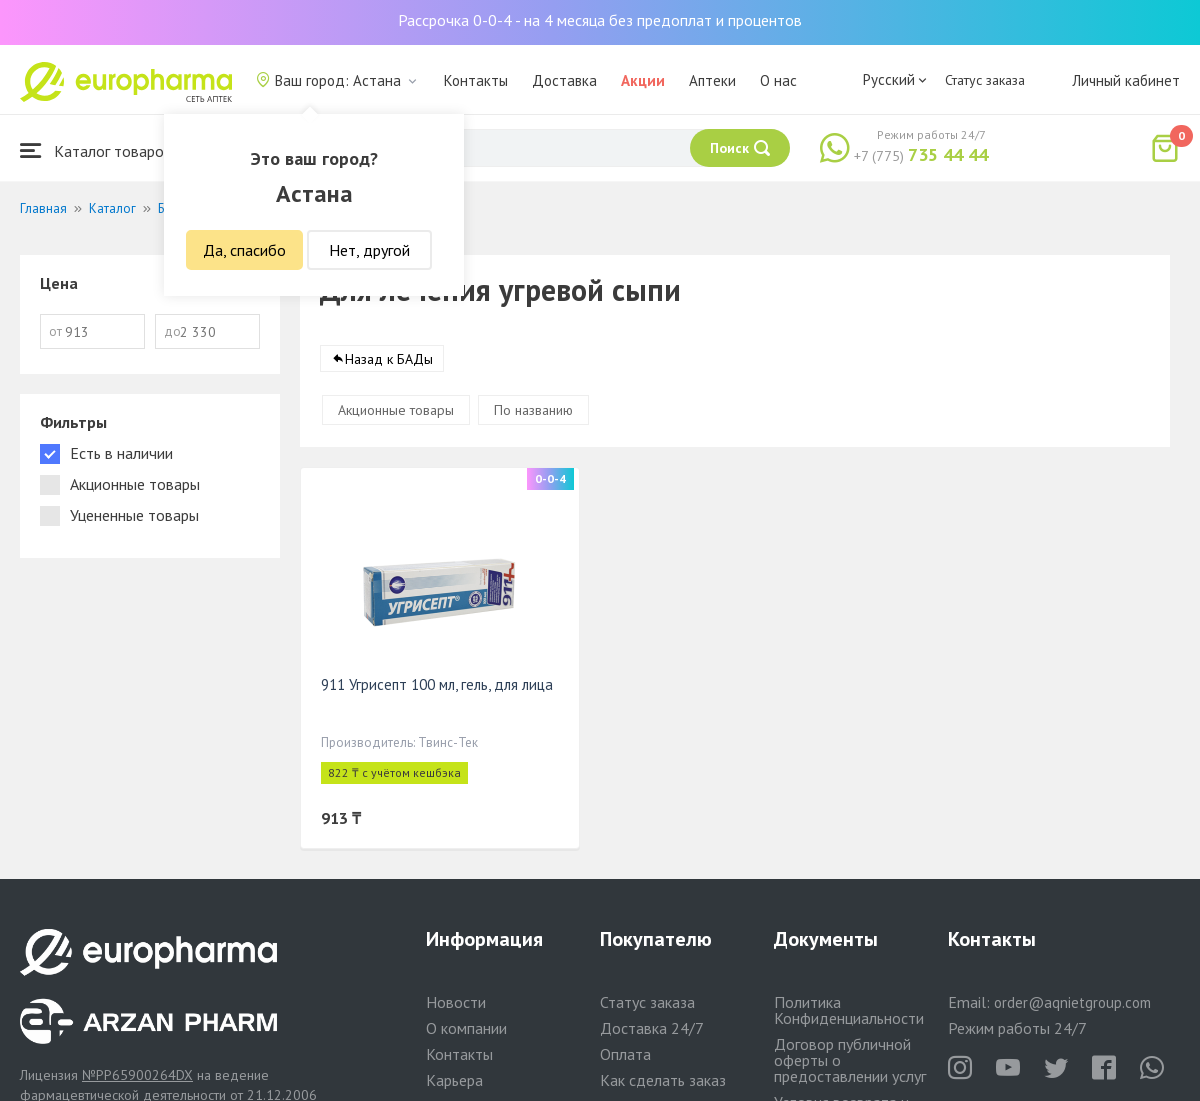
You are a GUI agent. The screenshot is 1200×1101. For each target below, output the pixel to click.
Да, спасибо (244, 250)
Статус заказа (985, 80)
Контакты (476, 80)
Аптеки (712, 80)
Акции (643, 80)
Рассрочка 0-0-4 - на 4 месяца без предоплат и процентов (600, 20)
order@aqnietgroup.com (1072, 1002)
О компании (466, 1028)
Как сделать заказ (663, 1080)
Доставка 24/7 (652, 1028)
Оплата (625, 1054)
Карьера (454, 1080)
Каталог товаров (96, 150)
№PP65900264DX (137, 1075)
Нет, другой (369, 250)
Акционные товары (396, 410)
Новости (456, 1002)
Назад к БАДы (389, 359)
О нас (778, 80)
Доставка (564, 80)
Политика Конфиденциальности (849, 1010)
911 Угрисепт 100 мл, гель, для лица (437, 684)
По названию (533, 410)
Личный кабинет (1126, 80)
